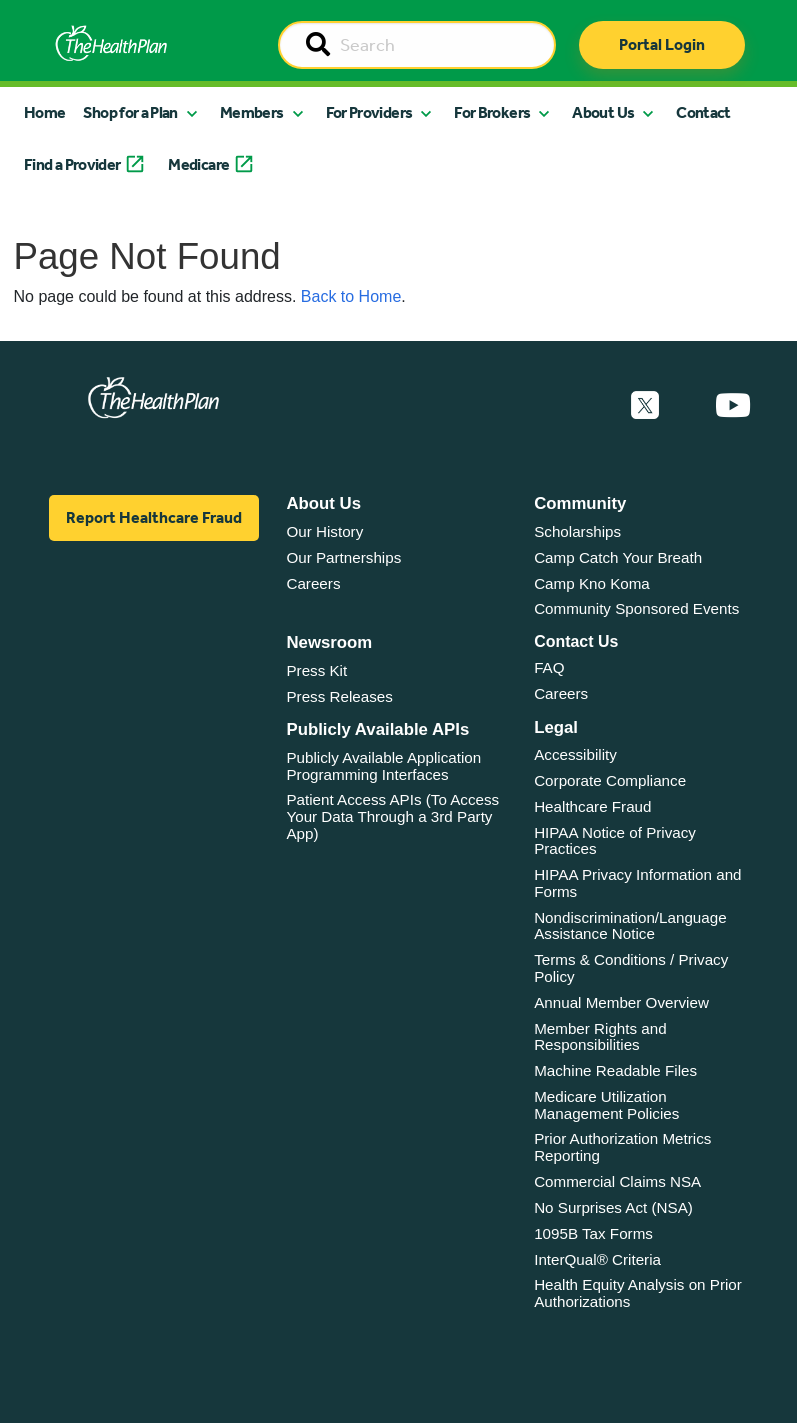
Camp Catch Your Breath (618, 557)
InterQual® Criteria (597, 1259)
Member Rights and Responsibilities (600, 1037)
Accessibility (575, 754)
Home (44, 112)
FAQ (549, 667)
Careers (313, 583)
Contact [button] (703, 112)
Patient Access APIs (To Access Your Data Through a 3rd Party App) (392, 816)
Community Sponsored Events (636, 608)
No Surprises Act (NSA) (613, 1207)
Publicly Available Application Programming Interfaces (383, 766)
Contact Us (576, 641)
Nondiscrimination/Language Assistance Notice (630, 926)
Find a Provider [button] (72, 164)
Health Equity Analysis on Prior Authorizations (638, 1293)
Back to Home (351, 296)
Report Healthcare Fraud (154, 517)
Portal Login (662, 44)
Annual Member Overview (621, 1002)
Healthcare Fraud (592, 806)
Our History (324, 531)
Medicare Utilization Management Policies (606, 1105)
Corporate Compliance (610, 780)
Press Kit (316, 670)
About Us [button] (603, 112)
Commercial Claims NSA (617, 1181)
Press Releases (339, 696)
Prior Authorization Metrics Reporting (622, 1147)
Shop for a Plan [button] (130, 112)
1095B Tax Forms (593, 1233)
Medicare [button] (198, 164)
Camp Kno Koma (592, 583)
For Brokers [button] (492, 112)
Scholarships (577, 531)
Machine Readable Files (615, 1070)
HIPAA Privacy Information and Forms (637, 883)
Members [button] (252, 112)
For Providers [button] (369, 112)
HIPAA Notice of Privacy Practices (615, 841)
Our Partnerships (343, 557)
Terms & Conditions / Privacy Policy (631, 968)
